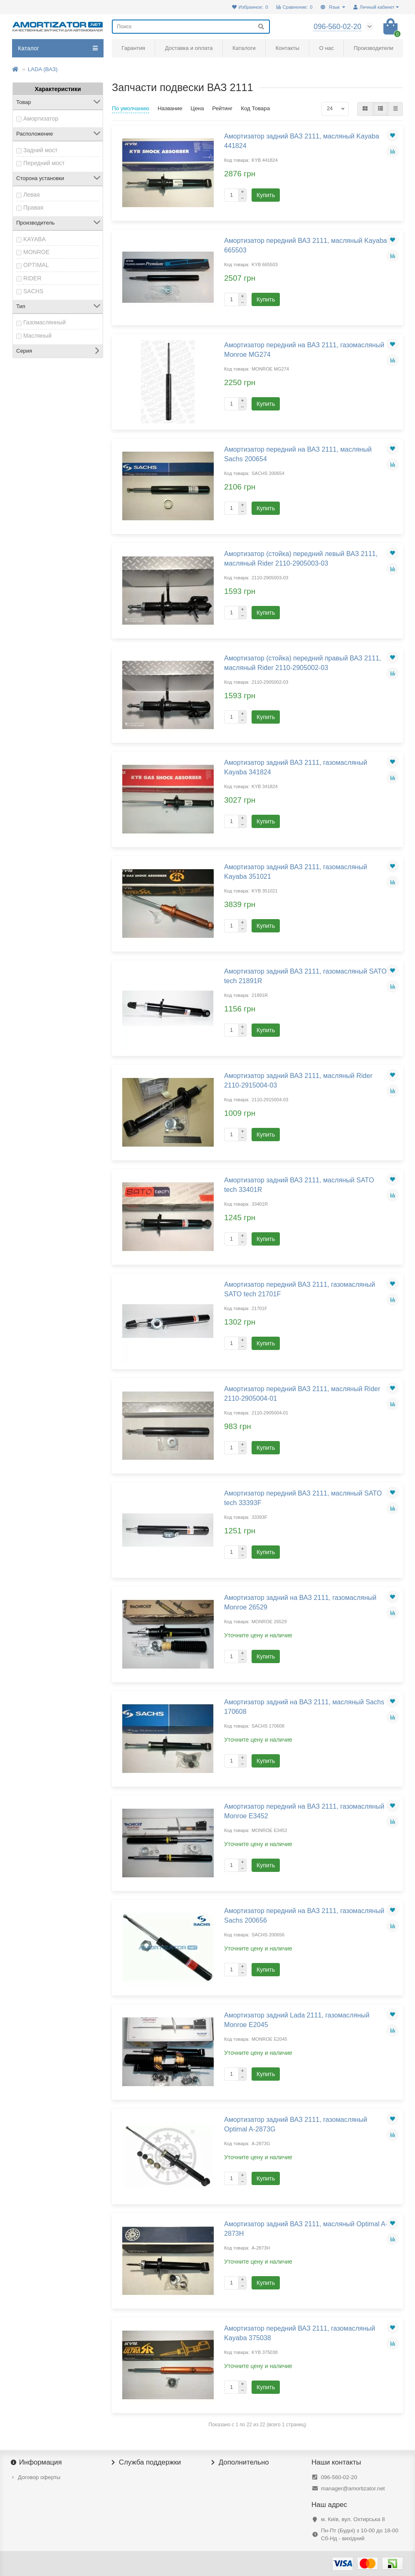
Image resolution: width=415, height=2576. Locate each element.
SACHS (33, 291)
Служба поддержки (146, 2462)
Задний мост (40, 150)
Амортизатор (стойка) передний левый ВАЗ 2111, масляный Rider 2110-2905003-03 (301, 558)
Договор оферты (39, 2477)
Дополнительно (240, 2462)
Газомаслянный (44, 322)
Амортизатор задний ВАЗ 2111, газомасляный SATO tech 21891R (305, 975)
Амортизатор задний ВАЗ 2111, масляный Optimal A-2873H (306, 2228)
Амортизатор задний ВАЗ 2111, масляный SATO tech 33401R (299, 1184)
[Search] (191, 27)
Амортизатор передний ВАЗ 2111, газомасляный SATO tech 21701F (299, 1289)
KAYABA (34, 239)
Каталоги (244, 48)
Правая (33, 207)
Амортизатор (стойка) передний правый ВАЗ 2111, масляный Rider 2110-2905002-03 (302, 662)
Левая (31, 194)
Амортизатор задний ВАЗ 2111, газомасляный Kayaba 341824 (295, 767)
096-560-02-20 (339, 2477)
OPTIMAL (36, 265)
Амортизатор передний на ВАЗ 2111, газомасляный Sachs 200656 (304, 1915)
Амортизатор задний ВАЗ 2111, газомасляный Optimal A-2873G (295, 2124)
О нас (326, 48)
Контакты (287, 48)
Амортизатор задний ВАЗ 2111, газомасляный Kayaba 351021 (295, 871)
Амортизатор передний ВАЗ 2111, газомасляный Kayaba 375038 (299, 2332)
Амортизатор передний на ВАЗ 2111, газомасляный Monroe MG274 (304, 349)
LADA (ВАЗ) (43, 69)
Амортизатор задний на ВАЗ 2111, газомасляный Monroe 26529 (300, 1602)
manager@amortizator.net (353, 2488)
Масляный (37, 335)
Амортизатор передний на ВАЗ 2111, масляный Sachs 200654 (298, 453)
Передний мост (43, 163)
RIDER (32, 278)
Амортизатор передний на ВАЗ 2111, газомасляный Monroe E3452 (304, 1811)
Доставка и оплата (189, 48)
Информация (37, 2462)
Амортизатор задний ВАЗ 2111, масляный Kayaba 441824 (301, 140)
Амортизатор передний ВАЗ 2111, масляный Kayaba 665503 (305, 245)
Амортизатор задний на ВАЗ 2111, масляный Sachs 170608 (304, 1706)
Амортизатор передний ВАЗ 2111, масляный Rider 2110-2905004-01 (302, 1393)
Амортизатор (40, 118)
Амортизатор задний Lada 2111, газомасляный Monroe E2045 (296, 2019)
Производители (373, 48)
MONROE (36, 252)
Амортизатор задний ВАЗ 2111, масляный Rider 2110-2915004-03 (298, 1080)
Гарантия (133, 48)
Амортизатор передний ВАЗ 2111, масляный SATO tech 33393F (303, 1497)
